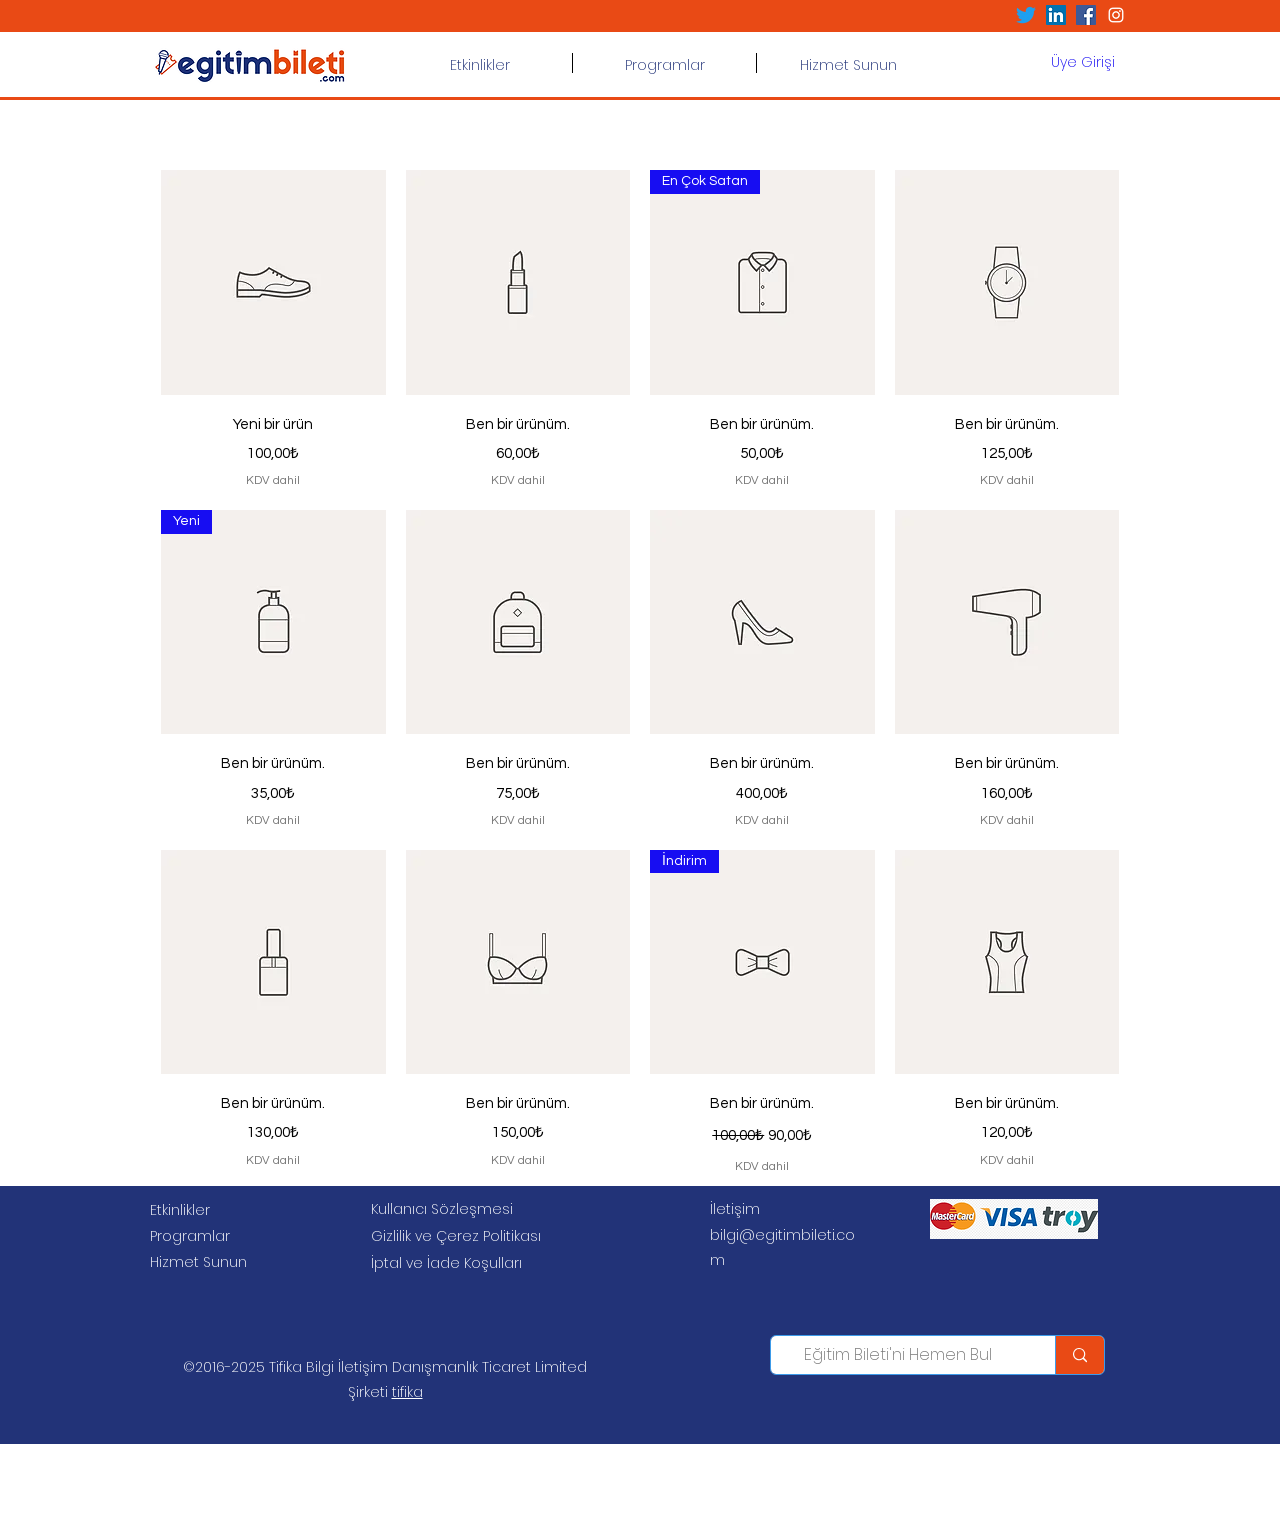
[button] (664, 63)
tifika (407, 1392)
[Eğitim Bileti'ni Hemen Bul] (898, 1355)
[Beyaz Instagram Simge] (1116, 15)
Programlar (190, 1236)
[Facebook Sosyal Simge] (1086, 15)
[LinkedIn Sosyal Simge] (1056, 15)
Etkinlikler (180, 1210)
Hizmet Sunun (198, 1262)
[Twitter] (1026, 15)
